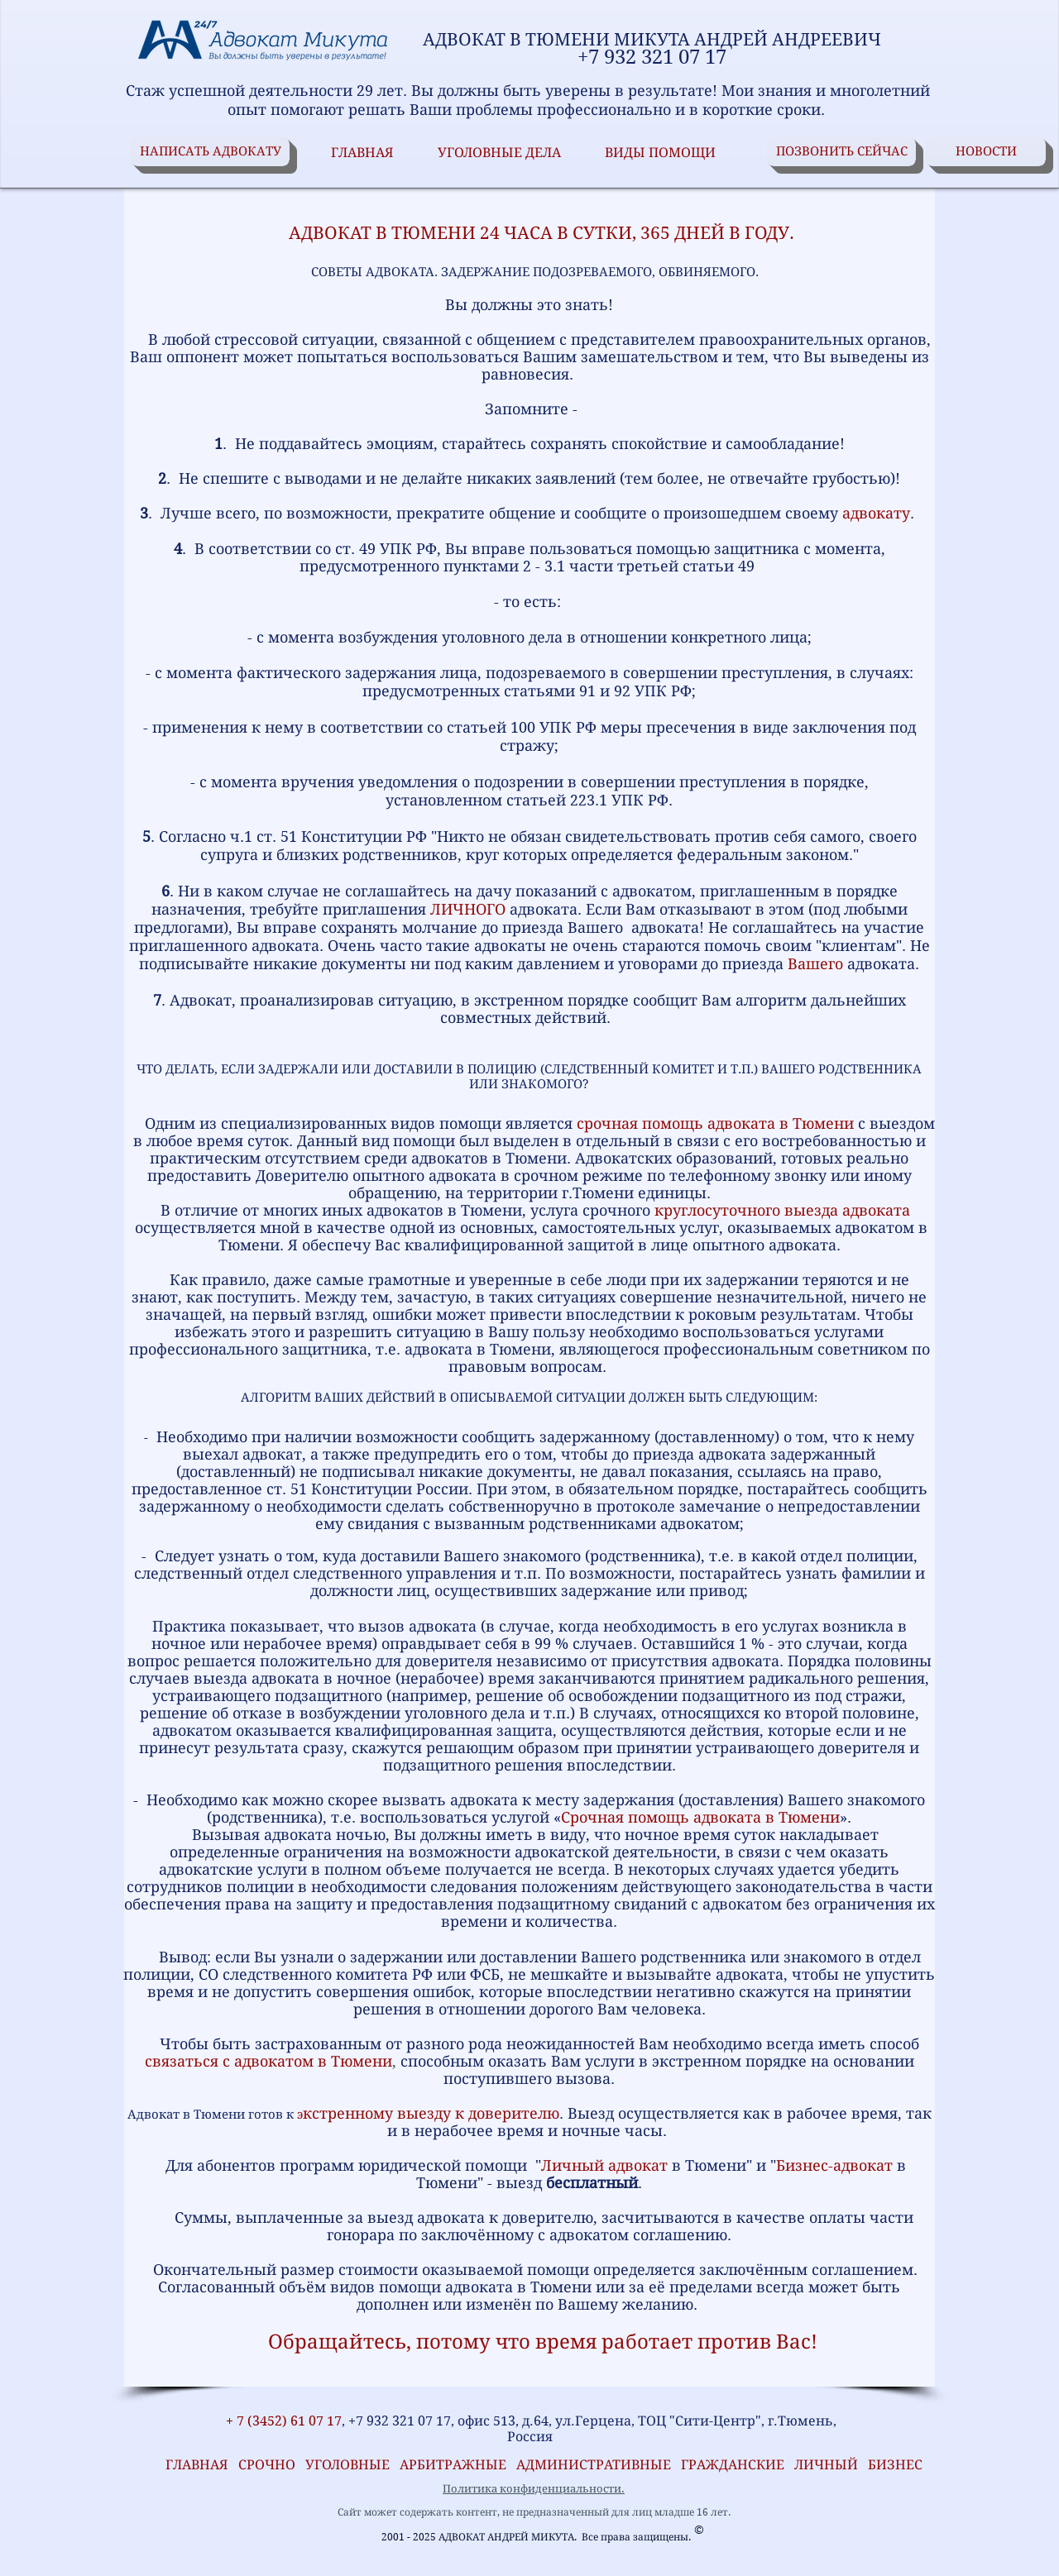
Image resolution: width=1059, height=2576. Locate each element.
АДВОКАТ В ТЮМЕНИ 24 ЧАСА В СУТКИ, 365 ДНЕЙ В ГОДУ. (529, 233)
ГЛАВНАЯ (193, 2465)
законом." (822, 854)
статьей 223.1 (556, 800)
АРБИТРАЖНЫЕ (458, 2465)
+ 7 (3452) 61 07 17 (282, 2421)
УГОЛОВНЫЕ (352, 2465)
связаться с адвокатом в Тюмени (268, 2061)
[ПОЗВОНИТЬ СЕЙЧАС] (841, 151)
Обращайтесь (337, 2342)
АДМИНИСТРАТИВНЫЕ (595, 2465)
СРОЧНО (271, 2465)
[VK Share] (183, 2397)
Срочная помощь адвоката (661, 1817)
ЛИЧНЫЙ (826, 2465)
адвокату (876, 513)
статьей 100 (491, 727)
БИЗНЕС (895, 2465)
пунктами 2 (487, 566)
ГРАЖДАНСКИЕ (732, 2465)
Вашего (815, 964)
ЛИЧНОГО (468, 909)
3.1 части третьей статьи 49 (649, 566)
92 (622, 691)
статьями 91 (550, 691)
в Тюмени (802, 1817)
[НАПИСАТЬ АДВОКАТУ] (210, 151)
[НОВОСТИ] (986, 151)
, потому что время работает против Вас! (611, 2342)
